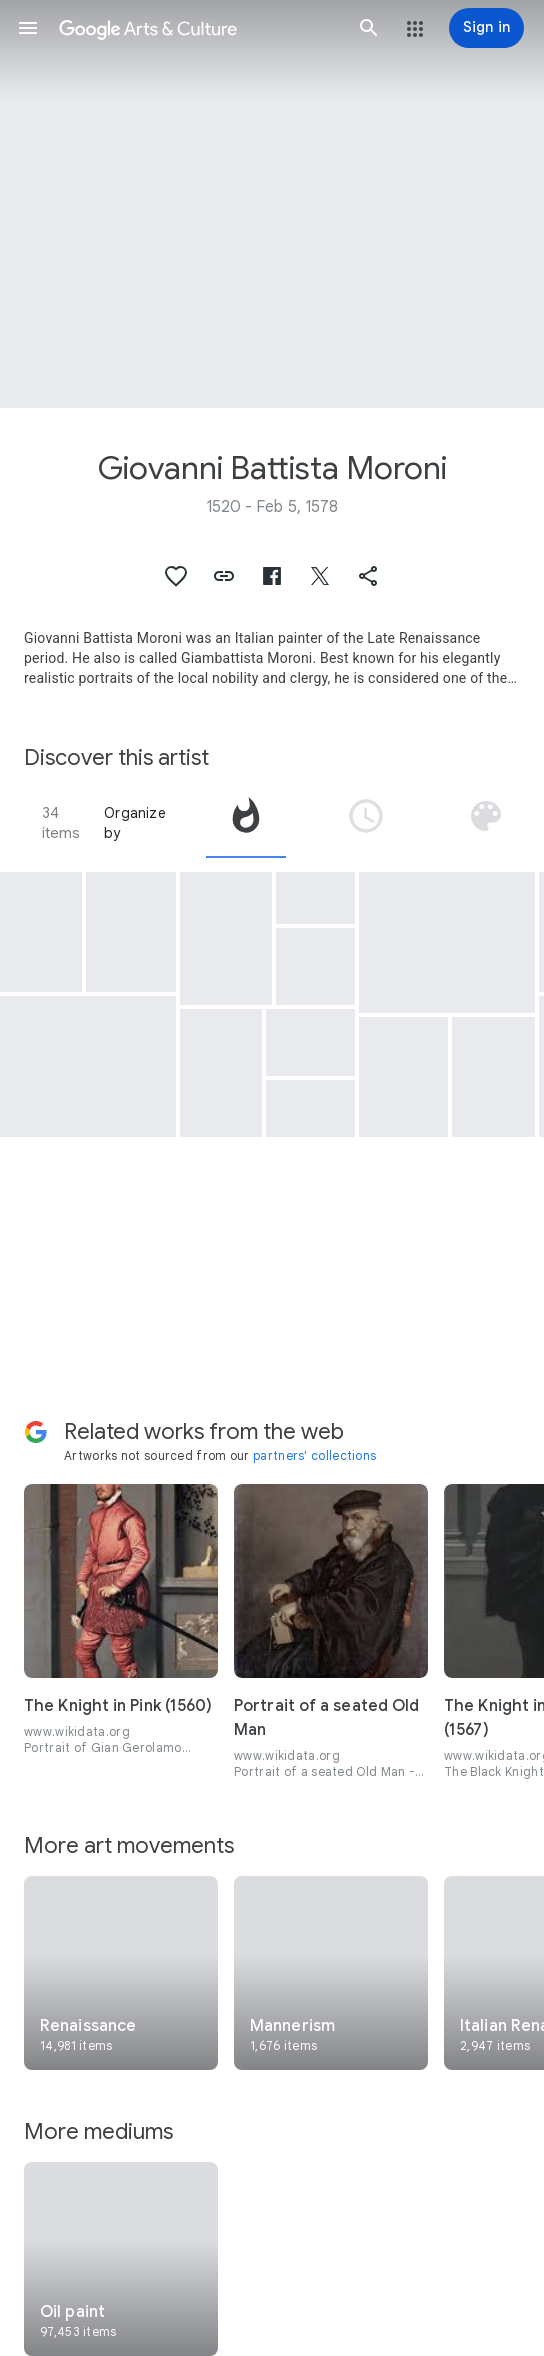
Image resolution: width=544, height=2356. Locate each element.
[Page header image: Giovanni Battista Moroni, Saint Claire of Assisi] (272, 204)
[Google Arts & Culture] (198, 28)
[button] (28, 28)
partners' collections (314, 1455)
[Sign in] (486, 28)
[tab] (246, 823)
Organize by (135, 823)
